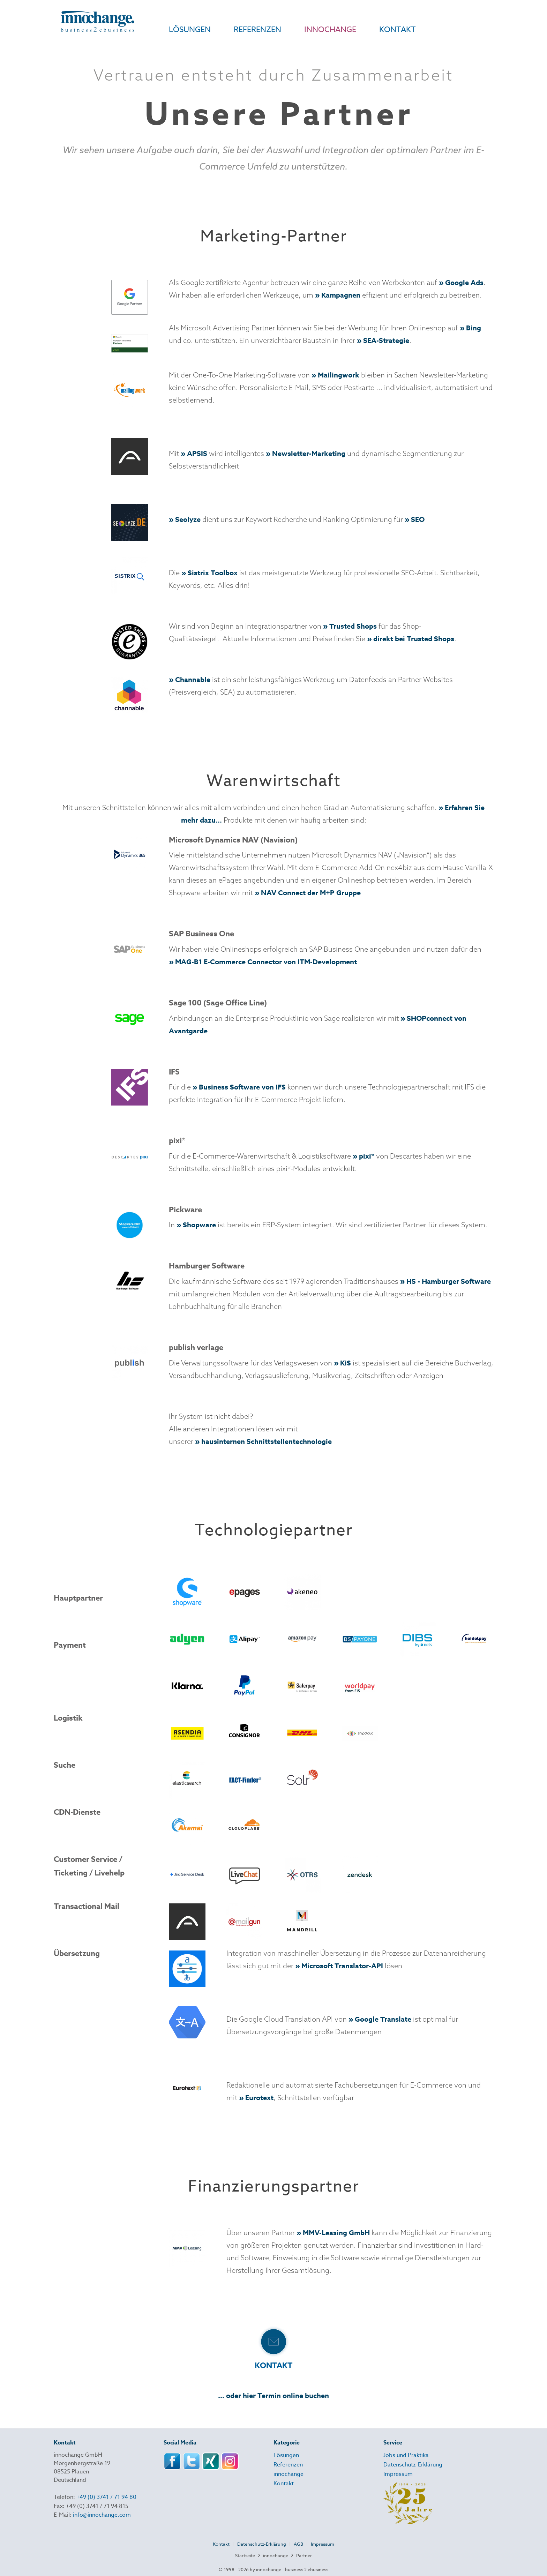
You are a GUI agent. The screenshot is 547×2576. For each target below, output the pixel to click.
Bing (473, 327)
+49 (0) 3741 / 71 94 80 (106, 2497)
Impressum (398, 2474)
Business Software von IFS (242, 1087)
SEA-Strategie (386, 340)
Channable (192, 679)
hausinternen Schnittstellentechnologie (266, 1441)
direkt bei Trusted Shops (413, 638)
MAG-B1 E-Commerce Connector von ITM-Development (266, 961)
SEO (418, 519)
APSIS (197, 453)
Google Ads (464, 282)
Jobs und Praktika (406, 2455)
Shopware (199, 1224)
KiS (346, 1363)
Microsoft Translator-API (342, 1965)
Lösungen (286, 2455)
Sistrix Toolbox (213, 572)
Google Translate (383, 2019)
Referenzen (288, 2465)
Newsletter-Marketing (308, 453)
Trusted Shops (353, 626)
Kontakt (284, 2483)
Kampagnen (340, 295)
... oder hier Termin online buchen (273, 2395)
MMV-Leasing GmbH (336, 2232)
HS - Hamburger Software (448, 1281)
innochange (289, 2474)
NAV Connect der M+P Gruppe (311, 892)
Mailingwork (338, 375)
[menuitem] (178, 33)
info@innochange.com (102, 2515)
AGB (298, 2544)
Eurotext (259, 2097)
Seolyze (188, 519)
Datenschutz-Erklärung (412, 2465)
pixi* (366, 1156)
